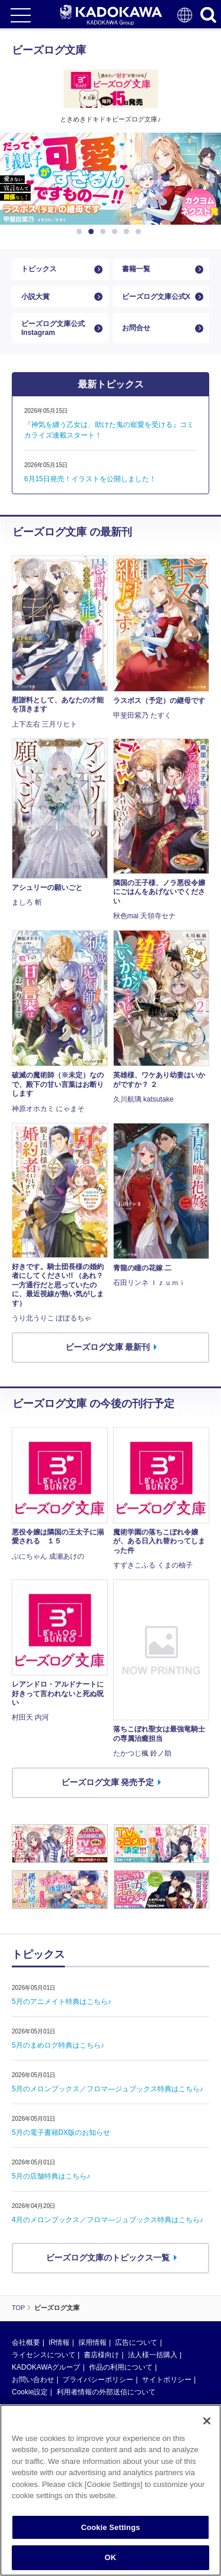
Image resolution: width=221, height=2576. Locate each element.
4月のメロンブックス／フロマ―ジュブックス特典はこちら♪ (107, 2220)
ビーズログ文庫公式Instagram (53, 328)
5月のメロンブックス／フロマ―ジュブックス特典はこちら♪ (107, 2089)
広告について (136, 2342)
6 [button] (140, 232)
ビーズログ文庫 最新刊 (107, 1347)
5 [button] (128, 232)
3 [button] (105, 232)
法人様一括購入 (152, 2355)
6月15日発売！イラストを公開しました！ (90, 479)
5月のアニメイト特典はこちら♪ (61, 2001)
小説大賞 (35, 297)
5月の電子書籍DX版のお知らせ (61, 2132)
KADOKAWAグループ (46, 2367)
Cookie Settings (110, 2527)
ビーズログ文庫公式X (156, 297)
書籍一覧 (136, 269)
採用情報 (92, 2342)
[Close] (207, 2421)
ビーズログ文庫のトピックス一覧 (108, 2257)
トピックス (39, 269)
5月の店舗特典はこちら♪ (51, 2176)
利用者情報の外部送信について (106, 2392)
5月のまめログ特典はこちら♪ (58, 2045)
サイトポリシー (167, 2379)
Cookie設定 (30, 2392)
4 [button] (116, 232)
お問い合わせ (33, 2379)
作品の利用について (121, 2367)
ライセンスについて (43, 2355)
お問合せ (136, 328)
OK (111, 2557)
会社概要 (26, 2342)
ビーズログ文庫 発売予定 (107, 1782)
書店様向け (101, 2355)
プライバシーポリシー (97, 2379)
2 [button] (93, 232)
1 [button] (81, 232)
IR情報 (59, 2342)
